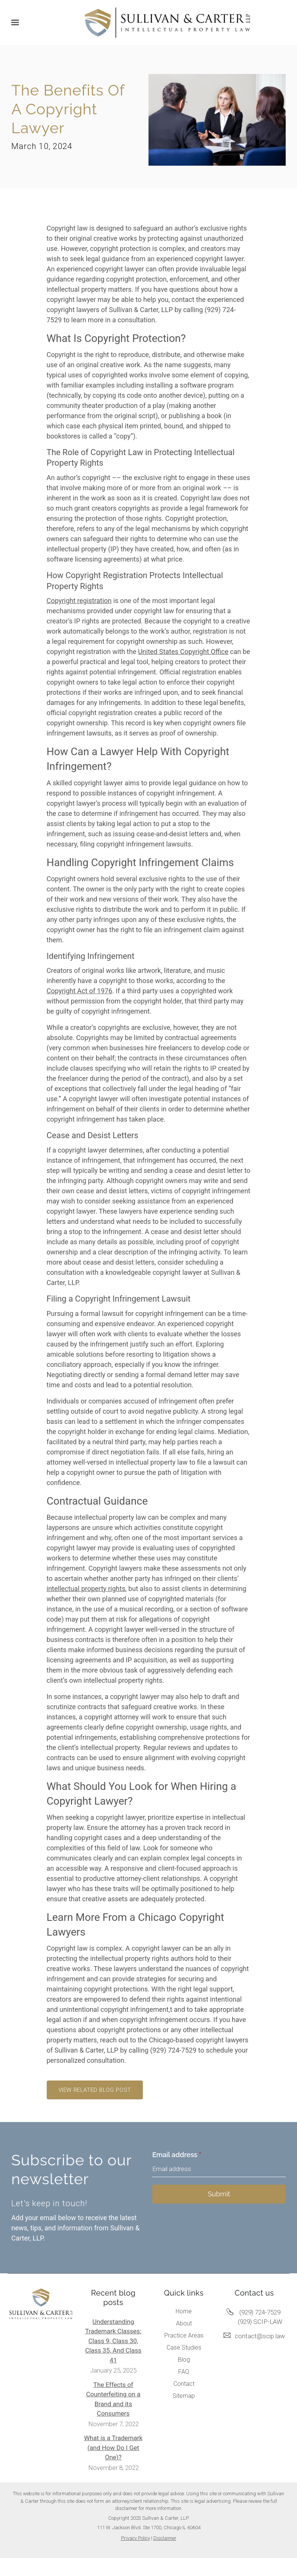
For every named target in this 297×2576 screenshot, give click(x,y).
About (184, 2323)
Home (184, 2311)
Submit (219, 2194)
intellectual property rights (86, 1589)
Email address (176, 2155)
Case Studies (184, 2347)
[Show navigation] (17, 22)
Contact (183, 2383)
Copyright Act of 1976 (79, 991)
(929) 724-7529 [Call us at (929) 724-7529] (259, 2312)
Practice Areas (184, 2335)
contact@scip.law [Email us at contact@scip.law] (260, 2336)
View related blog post (94, 2090)
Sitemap (184, 2395)
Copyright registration (79, 601)
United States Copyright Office (183, 652)
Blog (184, 2359)
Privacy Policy (135, 2538)
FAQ (183, 2371)
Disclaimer (164, 2538)
